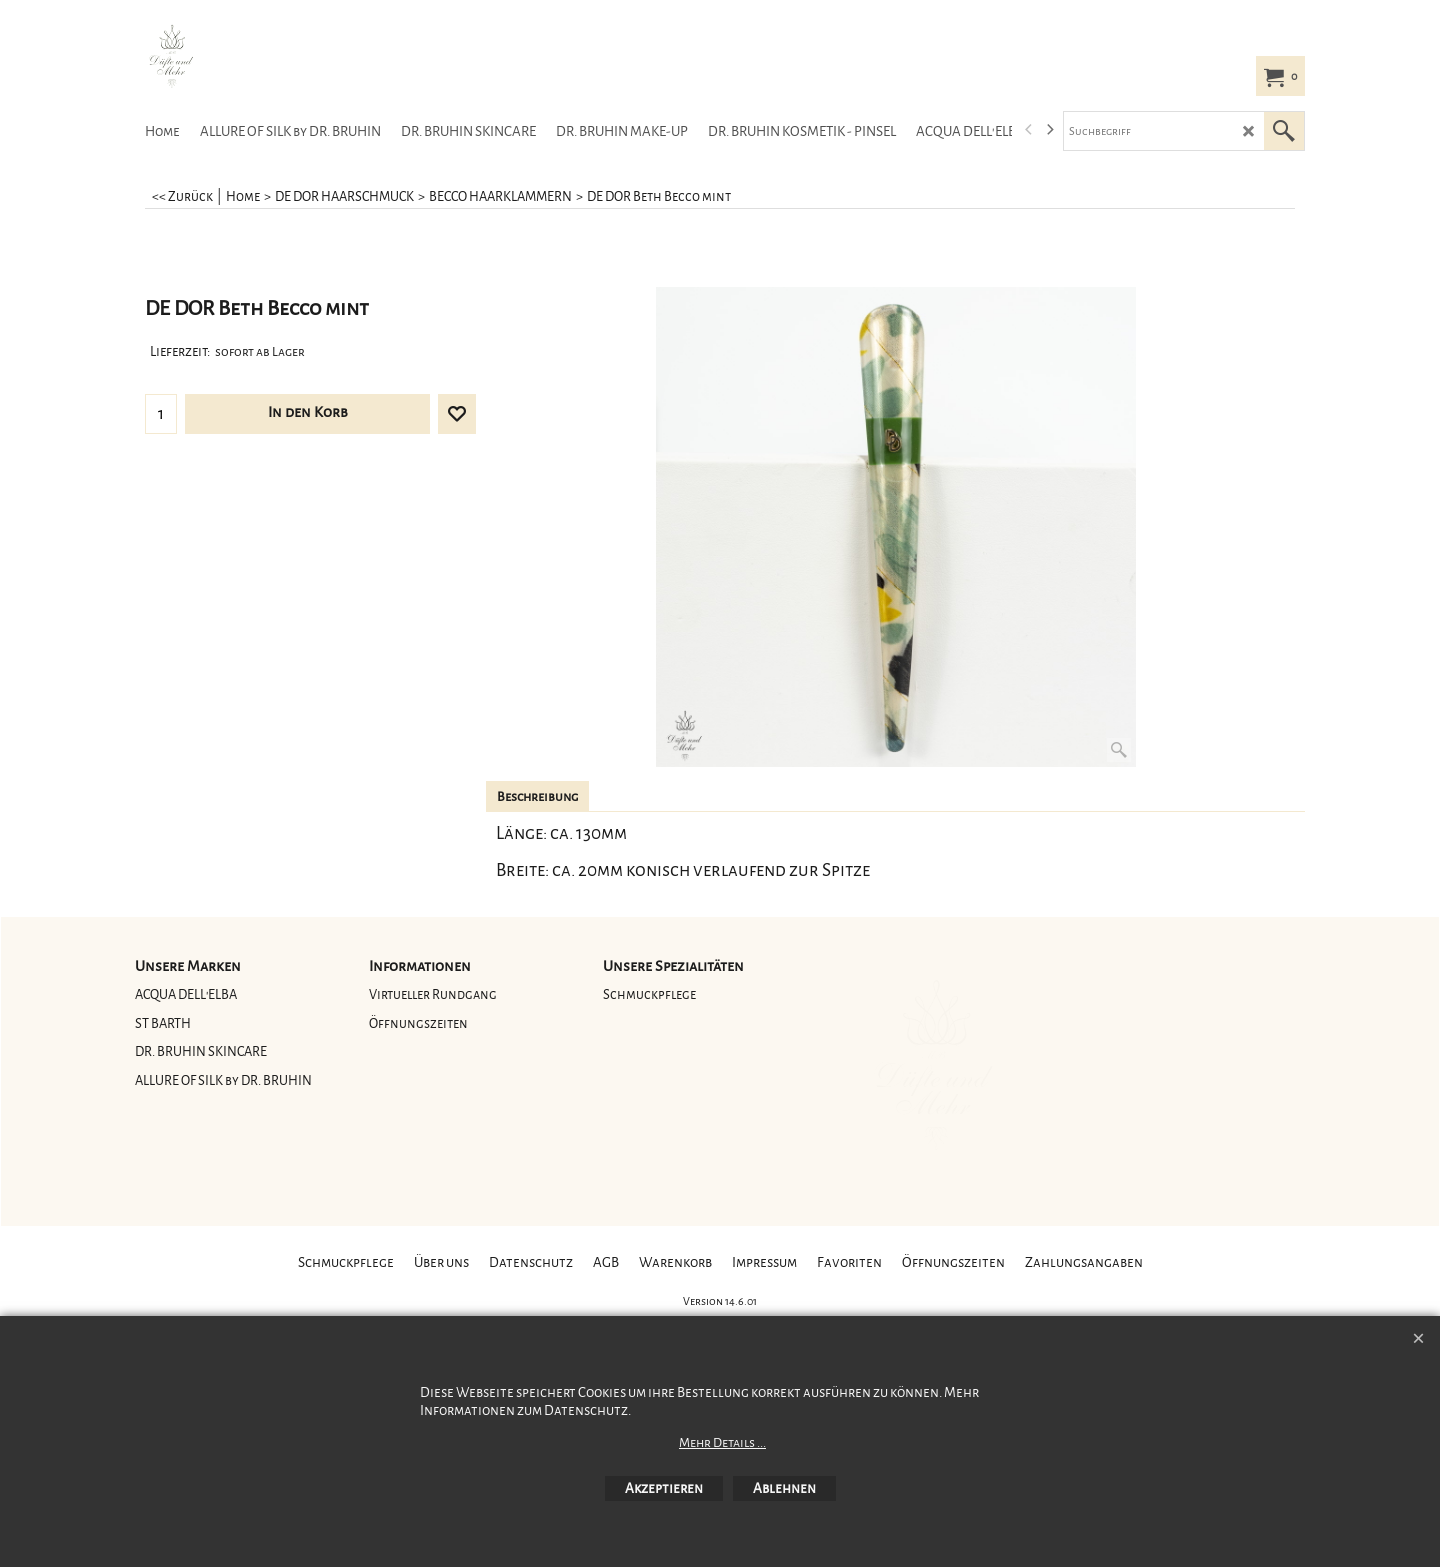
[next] (1049, 130)
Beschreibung (537, 797)
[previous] (1029, 130)
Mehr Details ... (722, 1443)
